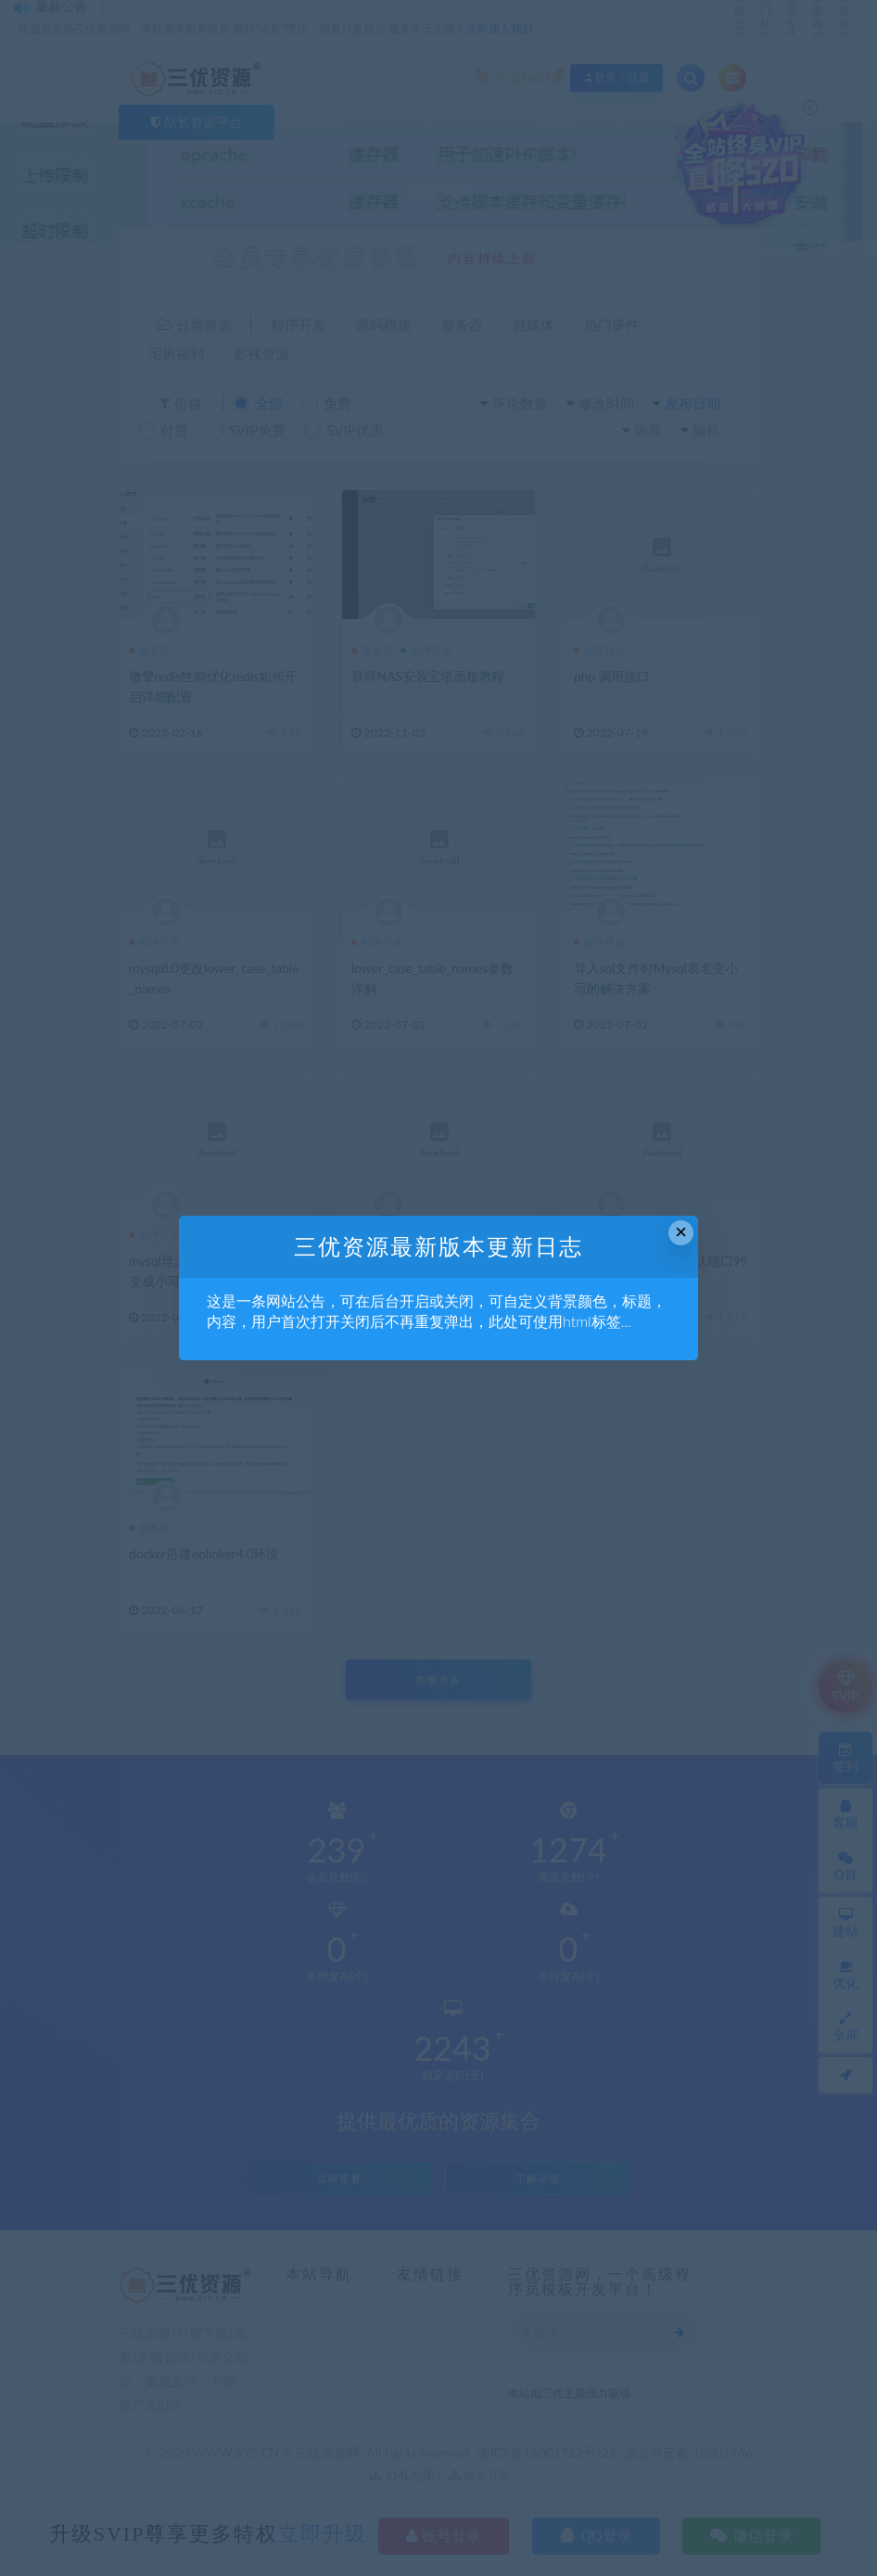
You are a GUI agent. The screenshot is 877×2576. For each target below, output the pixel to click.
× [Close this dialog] (681, 1232)
